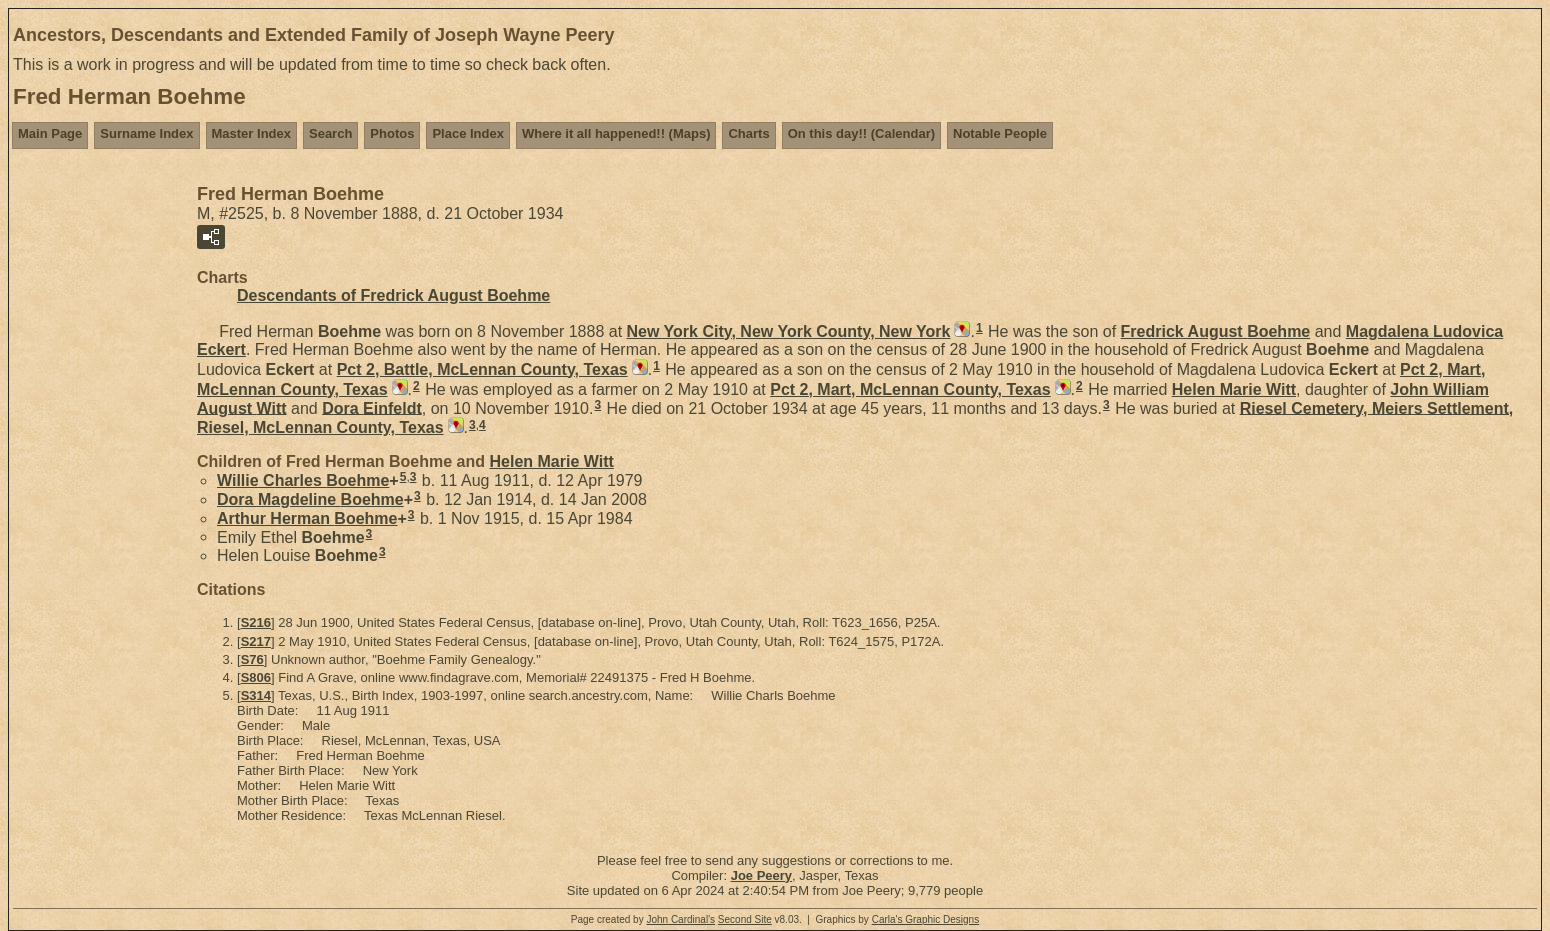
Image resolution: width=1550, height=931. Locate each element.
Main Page (50, 133)
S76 (252, 659)
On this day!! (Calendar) (861, 133)
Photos (392, 133)
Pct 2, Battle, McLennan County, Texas (482, 369)
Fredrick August (1216, 331)
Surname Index (146, 133)
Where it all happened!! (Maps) (616, 133)
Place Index (468, 133)
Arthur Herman (307, 518)
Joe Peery (761, 875)
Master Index (251, 133)
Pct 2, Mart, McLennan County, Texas (910, 389)
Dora (372, 407)
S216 (256, 622)
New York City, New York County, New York (789, 331)
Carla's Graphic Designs (926, 919)
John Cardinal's (680, 919)
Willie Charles (303, 480)
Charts (748, 133)
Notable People (1000, 133)
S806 (256, 677)
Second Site (745, 919)
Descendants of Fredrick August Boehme (393, 295)
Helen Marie (1234, 389)
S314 (256, 695)
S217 (256, 641)
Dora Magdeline (310, 499)
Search (330, 133)
